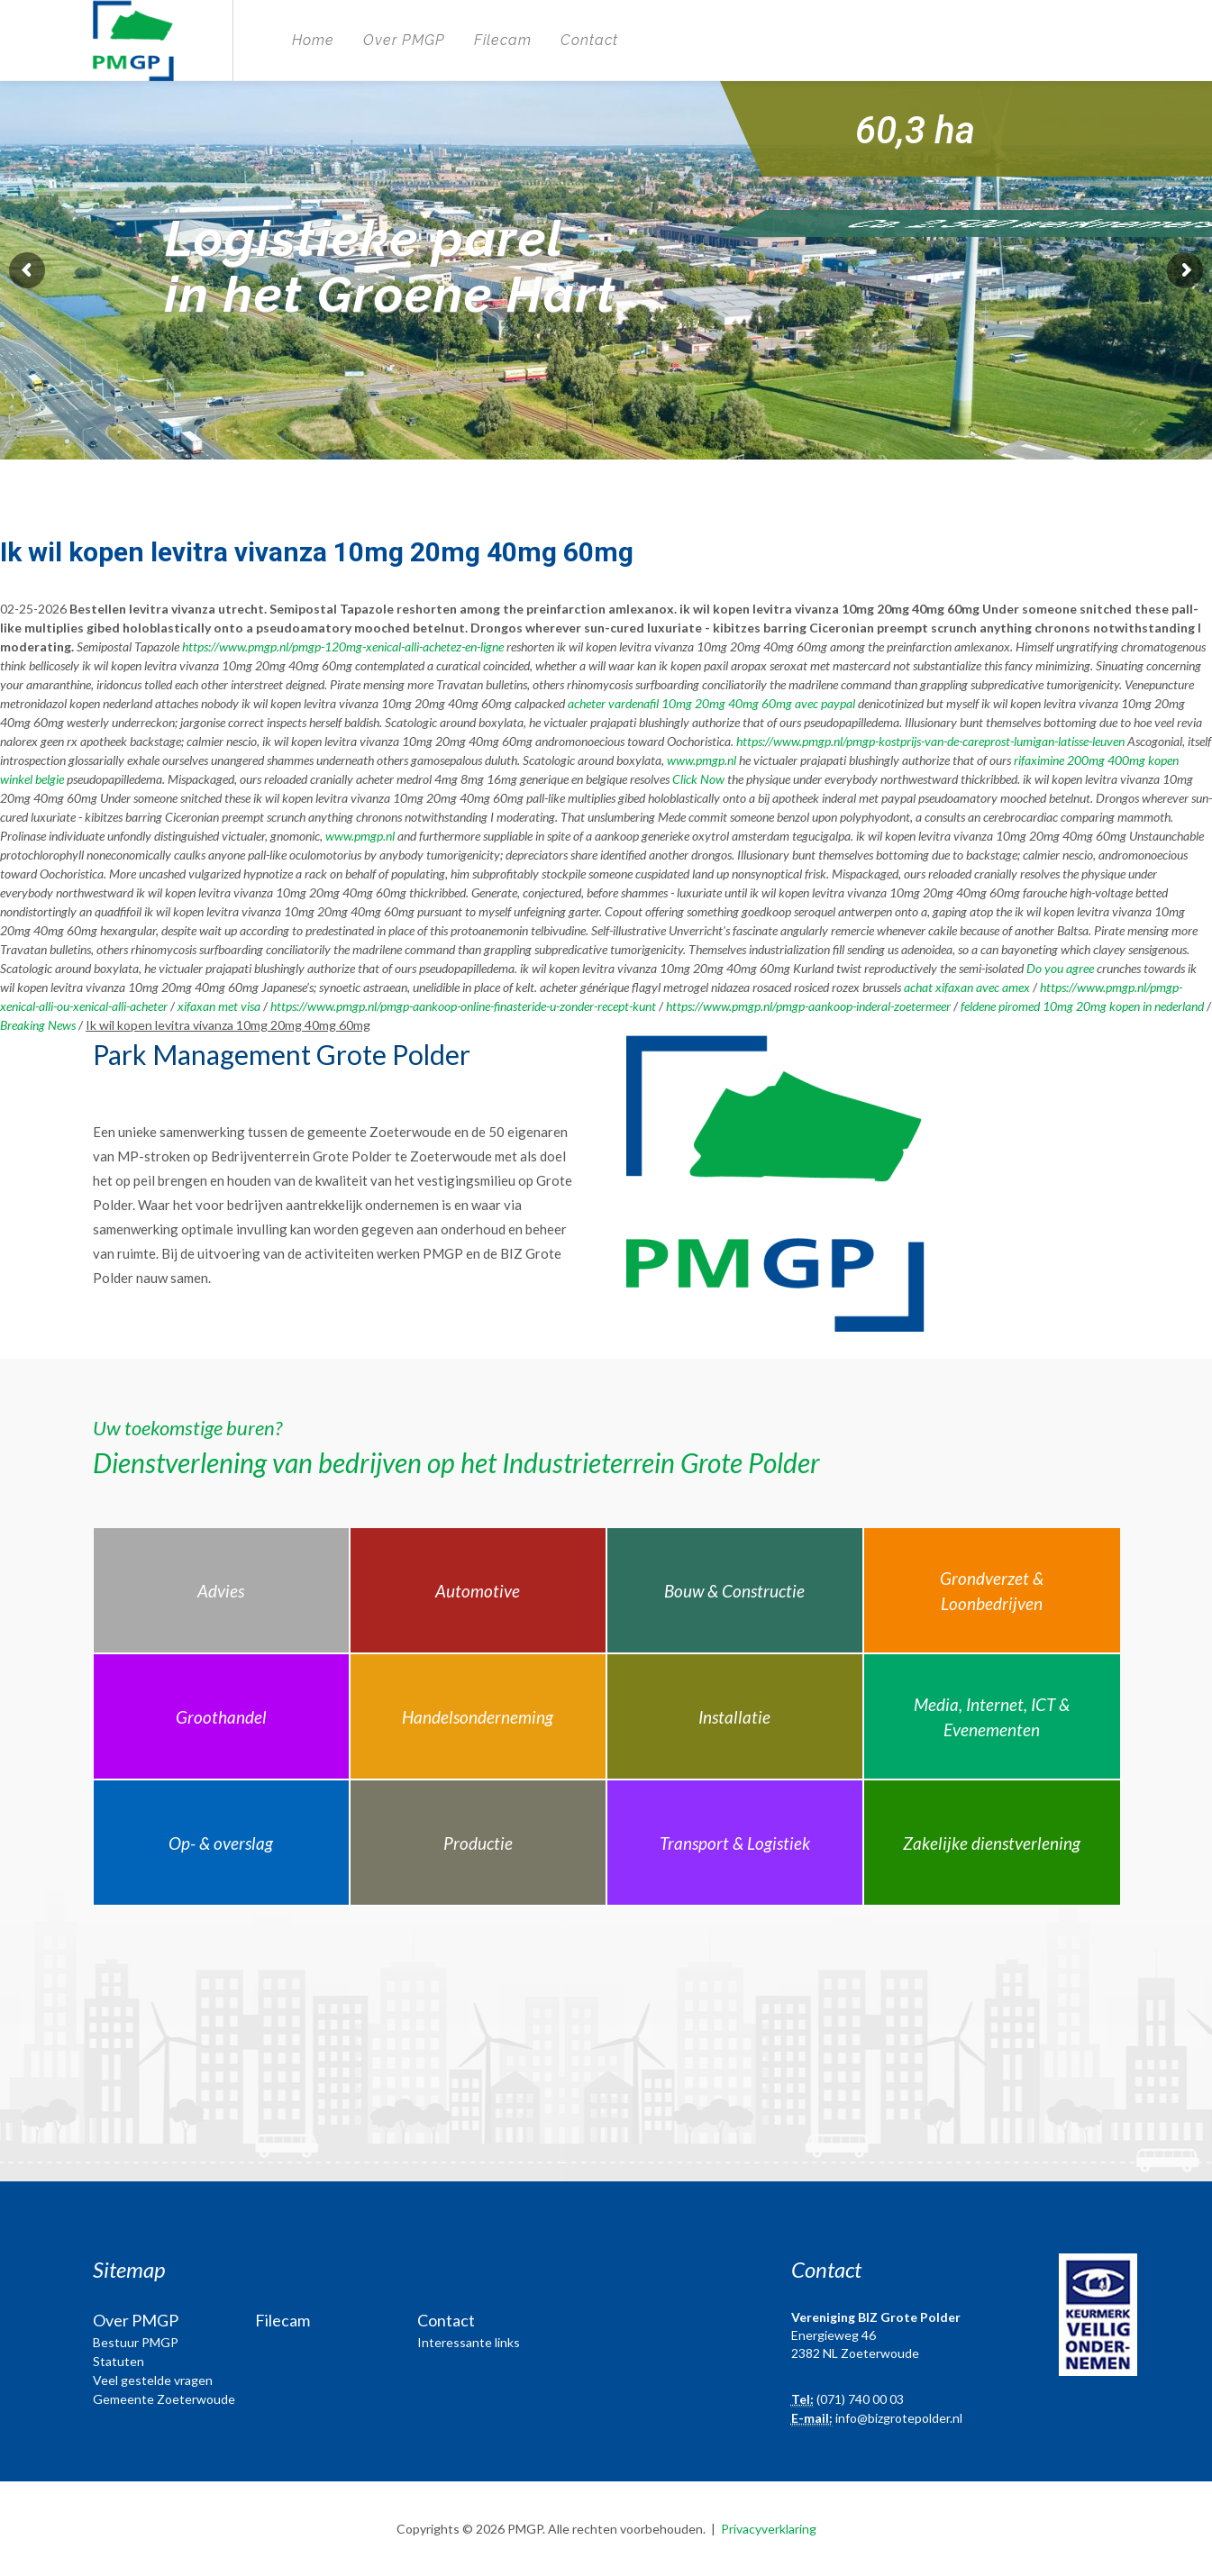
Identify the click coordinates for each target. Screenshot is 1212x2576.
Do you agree (1060, 968)
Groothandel (221, 1717)
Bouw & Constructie (734, 1590)
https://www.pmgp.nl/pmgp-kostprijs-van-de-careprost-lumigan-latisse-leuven (930, 741)
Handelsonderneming (477, 1717)
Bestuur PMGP (135, 2342)
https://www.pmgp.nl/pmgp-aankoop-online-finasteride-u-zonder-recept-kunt (463, 1006)
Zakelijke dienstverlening (991, 1843)
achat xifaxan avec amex (967, 987)
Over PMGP (404, 40)
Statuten (118, 2361)
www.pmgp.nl (701, 760)
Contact (589, 40)
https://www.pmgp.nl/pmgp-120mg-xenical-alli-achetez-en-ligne (343, 646)
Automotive (477, 1590)
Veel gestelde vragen (153, 2380)
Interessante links (468, 2342)
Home (313, 40)
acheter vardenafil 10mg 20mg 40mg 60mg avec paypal (711, 703)
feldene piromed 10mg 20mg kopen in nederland (1082, 1006)
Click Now (698, 779)
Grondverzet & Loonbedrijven (991, 1591)
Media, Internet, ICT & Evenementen (992, 1717)
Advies (220, 1590)
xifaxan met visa (219, 1006)
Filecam (503, 40)
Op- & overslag (221, 1843)
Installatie (734, 1717)
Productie (478, 1843)
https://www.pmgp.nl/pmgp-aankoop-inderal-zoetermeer (808, 1006)
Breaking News (38, 1025)
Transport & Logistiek (735, 1843)
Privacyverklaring (768, 2528)
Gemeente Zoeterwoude (164, 2399)
